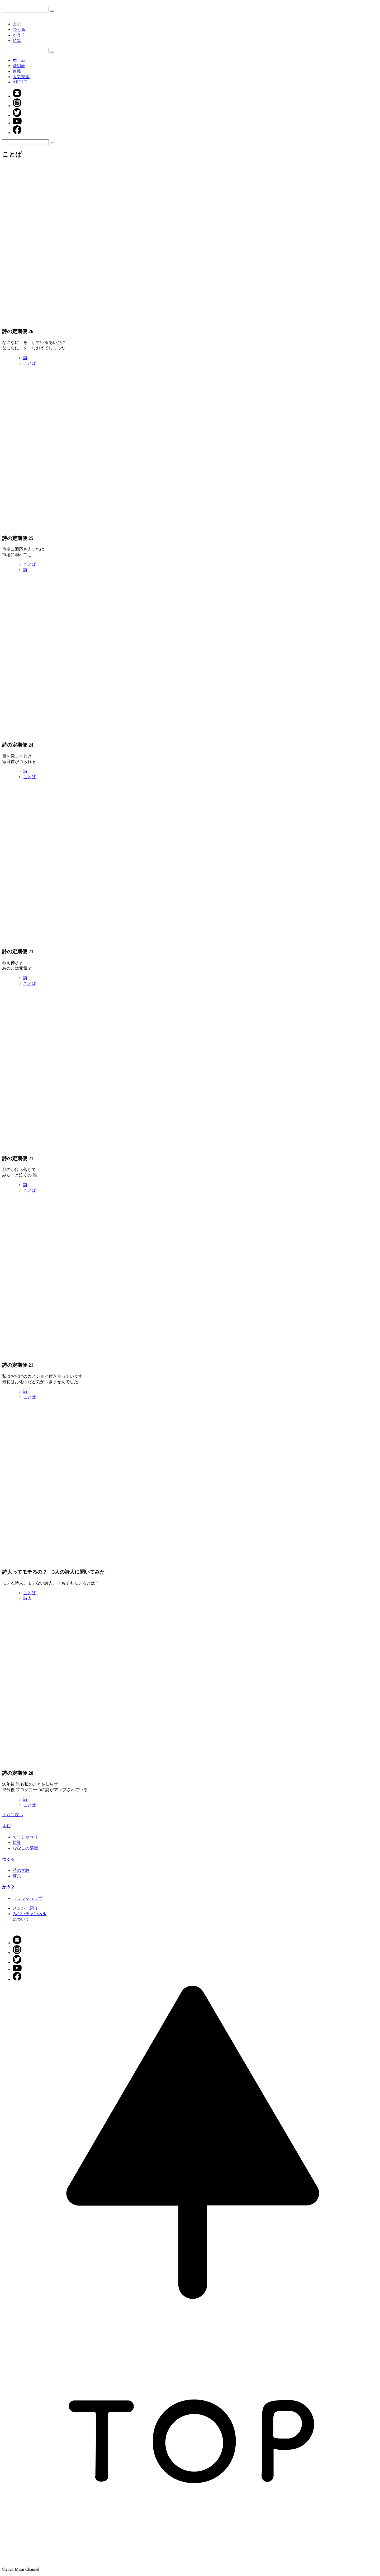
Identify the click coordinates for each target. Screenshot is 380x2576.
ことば (29, 363)
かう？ (19, 35)
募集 (17, 1876)
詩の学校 (21, 1870)
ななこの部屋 (25, 1848)
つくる (19, 29)
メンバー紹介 (25, 1908)
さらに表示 (12, 1815)
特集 (17, 40)
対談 (17, 1842)
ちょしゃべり (25, 1837)
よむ (17, 24)
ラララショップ (27, 1898)
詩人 (27, 1598)
